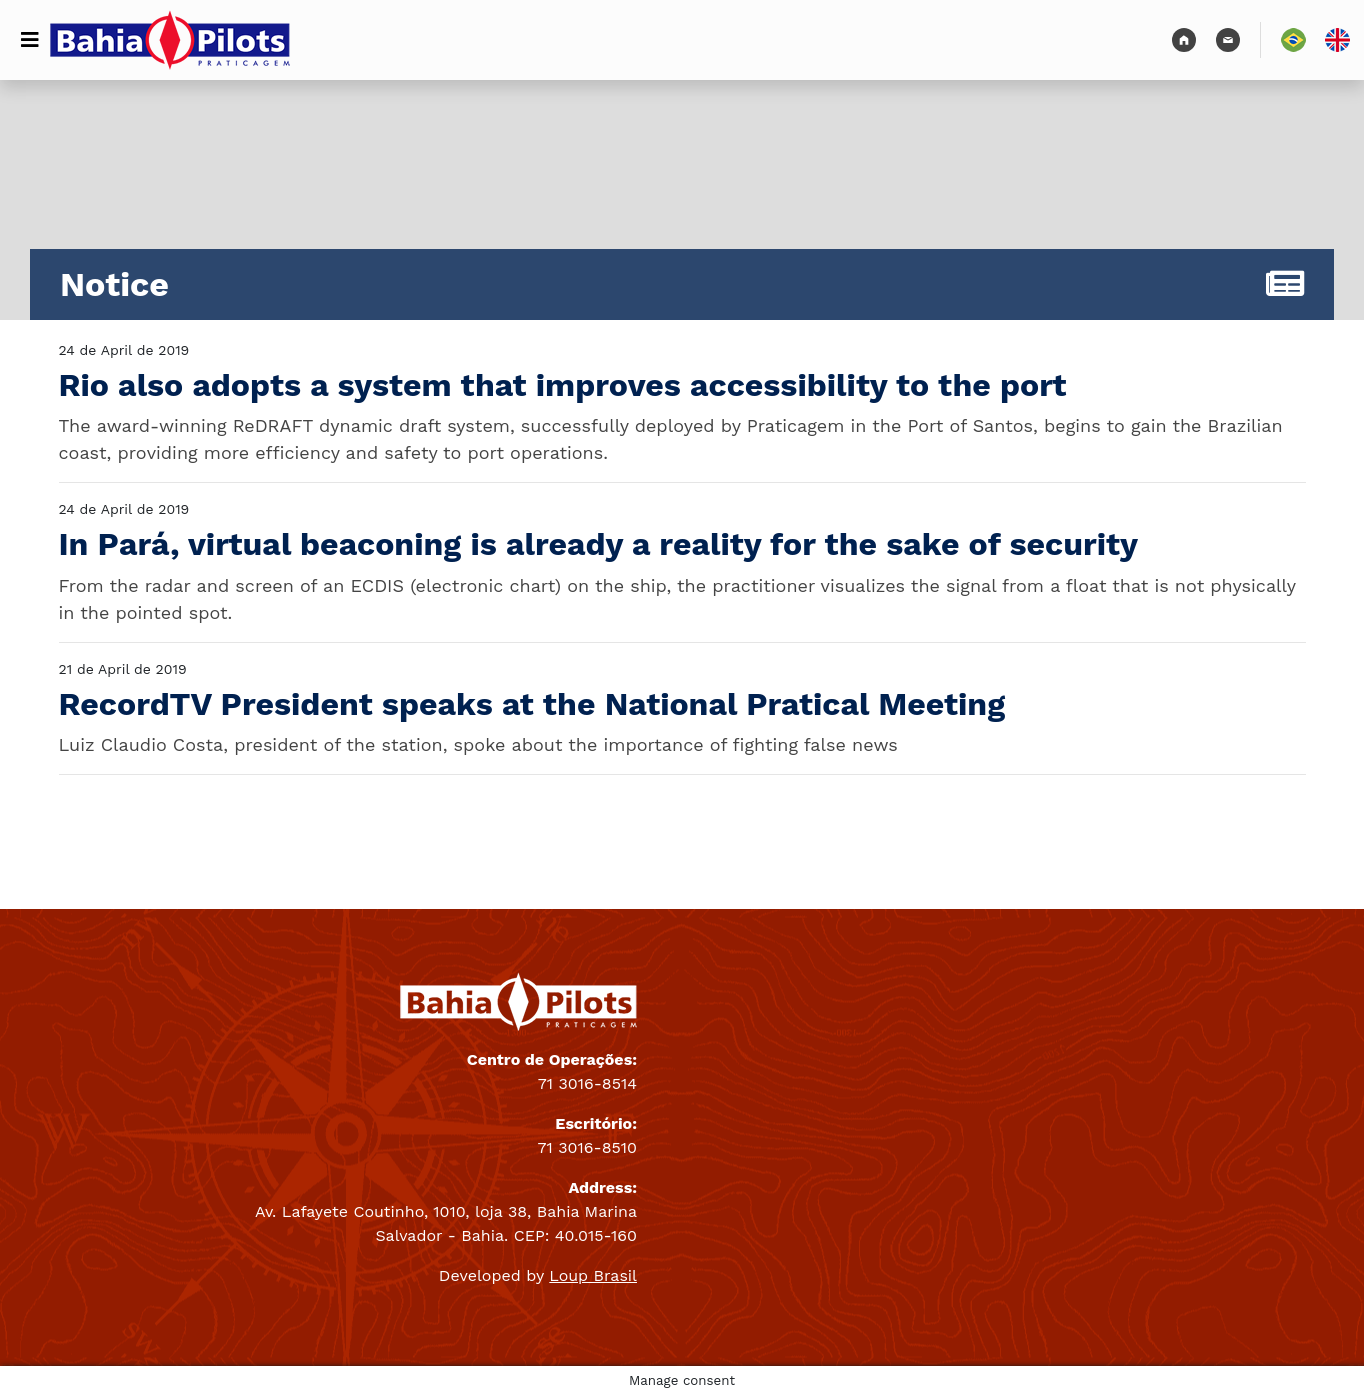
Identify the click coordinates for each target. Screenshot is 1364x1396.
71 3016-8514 (587, 1083)
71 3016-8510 (587, 1147)
